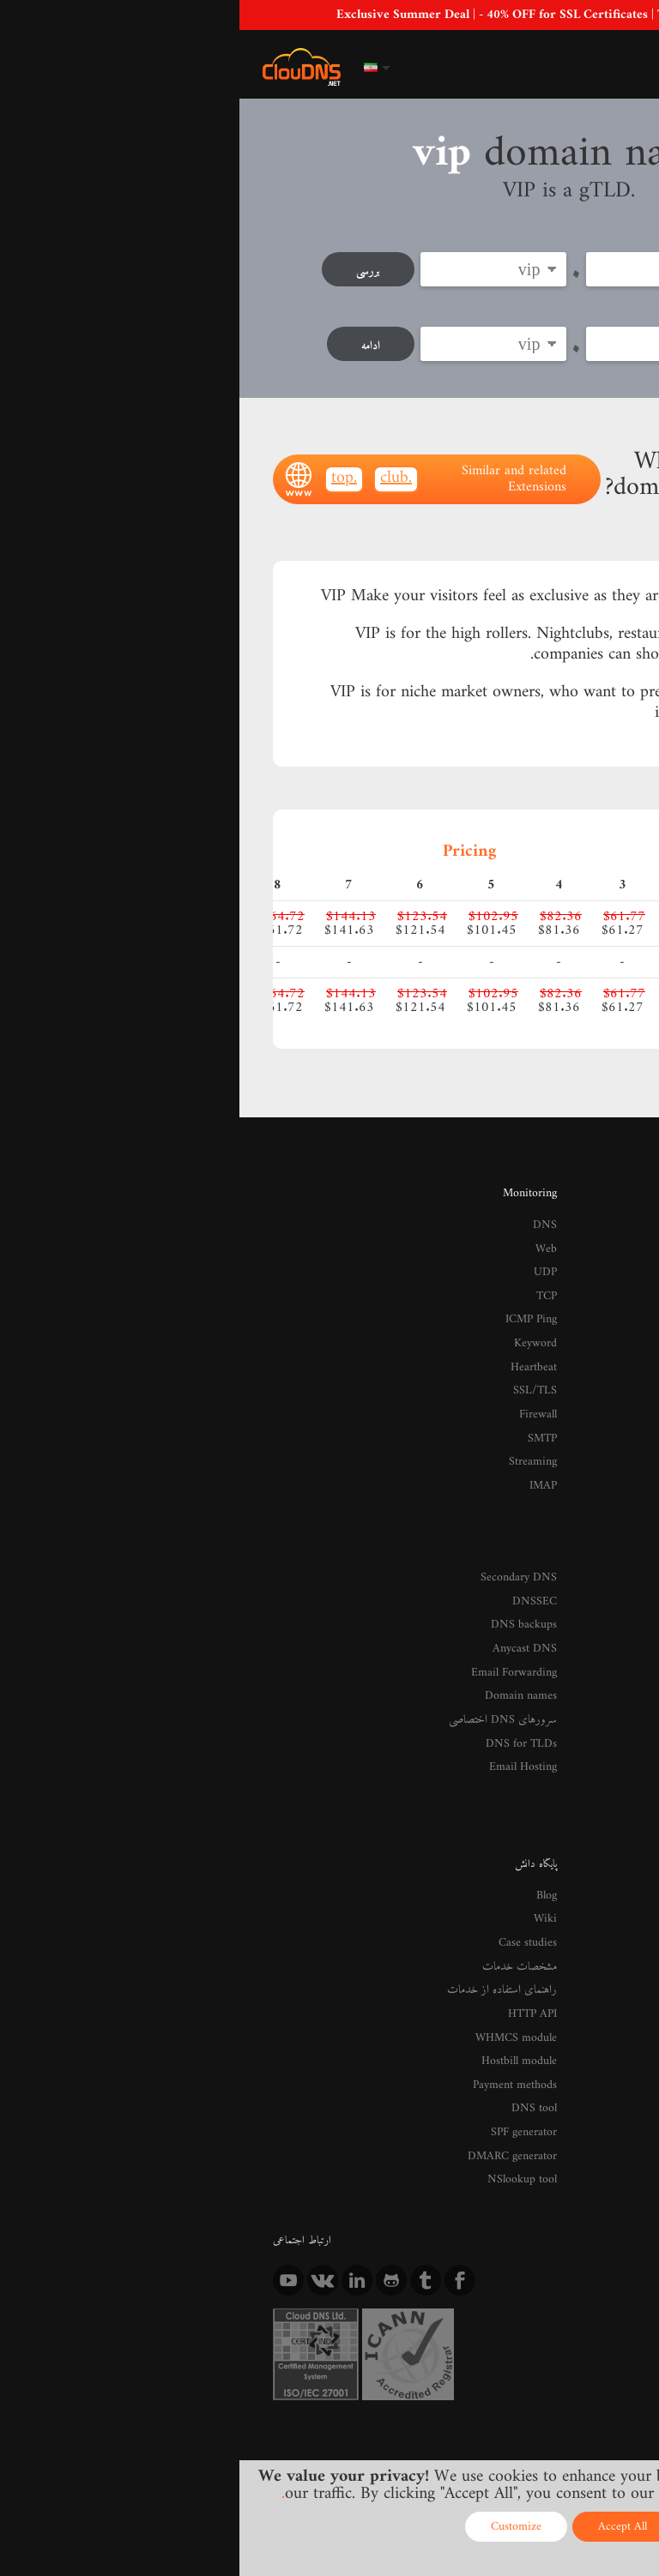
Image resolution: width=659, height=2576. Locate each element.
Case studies (291, 1884)
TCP (307, 1279)
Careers (609, 1971)
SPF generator (286, 2058)
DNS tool (296, 2036)
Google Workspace (586, 1651)
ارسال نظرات (601, 1950)
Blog (308, 1841)
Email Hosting (286, 1716)
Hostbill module (283, 1992)
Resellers (607, 2213)
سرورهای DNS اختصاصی (268, 1673)
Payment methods (278, 2015)
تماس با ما (607, 1884)
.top (105, 471)
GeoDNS (606, 1257)
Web (308, 1235)
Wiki (307, 1862)
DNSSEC (297, 1565)
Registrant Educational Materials (556, 2251)
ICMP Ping (293, 1300)
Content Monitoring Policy (481, 2432)
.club (156, 471)
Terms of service (356, 2416)
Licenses (602, 2432)
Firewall (300, 1388)
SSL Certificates (592, 1673)
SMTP (303, 1409)
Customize (276, 2526)
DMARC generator (276, 2080)
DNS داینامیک (596, 1542)
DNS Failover (596, 1586)
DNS (306, 1214)
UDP (306, 1257)
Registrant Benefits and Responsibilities (540, 2273)
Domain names (284, 1651)
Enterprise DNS (591, 1279)
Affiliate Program (589, 2191)
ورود (563, 66)
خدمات (611, 1513)
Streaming (295, 1431)
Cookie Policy (567, 2416)
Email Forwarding (278, 1630)
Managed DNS (594, 1607)
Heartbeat (296, 1344)
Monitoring (292, 1184)
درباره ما (609, 1841)
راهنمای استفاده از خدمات (265, 1927)
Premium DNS (593, 1214)
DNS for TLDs (284, 1695)
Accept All (383, 2526)
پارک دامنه (604, 1695)
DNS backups (288, 1586)
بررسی (126, 271)
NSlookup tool (286, 2101)
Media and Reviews (584, 1927)
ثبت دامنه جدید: (579, 236)
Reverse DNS (596, 1565)
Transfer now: (579, 307)
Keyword (298, 1323)
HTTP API (293, 1950)
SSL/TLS (298, 1366)
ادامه (128, 342)
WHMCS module (281, 1971)
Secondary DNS (283, 1542)
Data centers (598, 1906)
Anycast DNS (287, 1607)
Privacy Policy (465, 2416)
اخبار (616, 1862)
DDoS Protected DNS (578, 1235)
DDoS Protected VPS (580, 1716)
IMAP (304, 1453)
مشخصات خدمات (282, 1906)
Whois (612, 2295)
